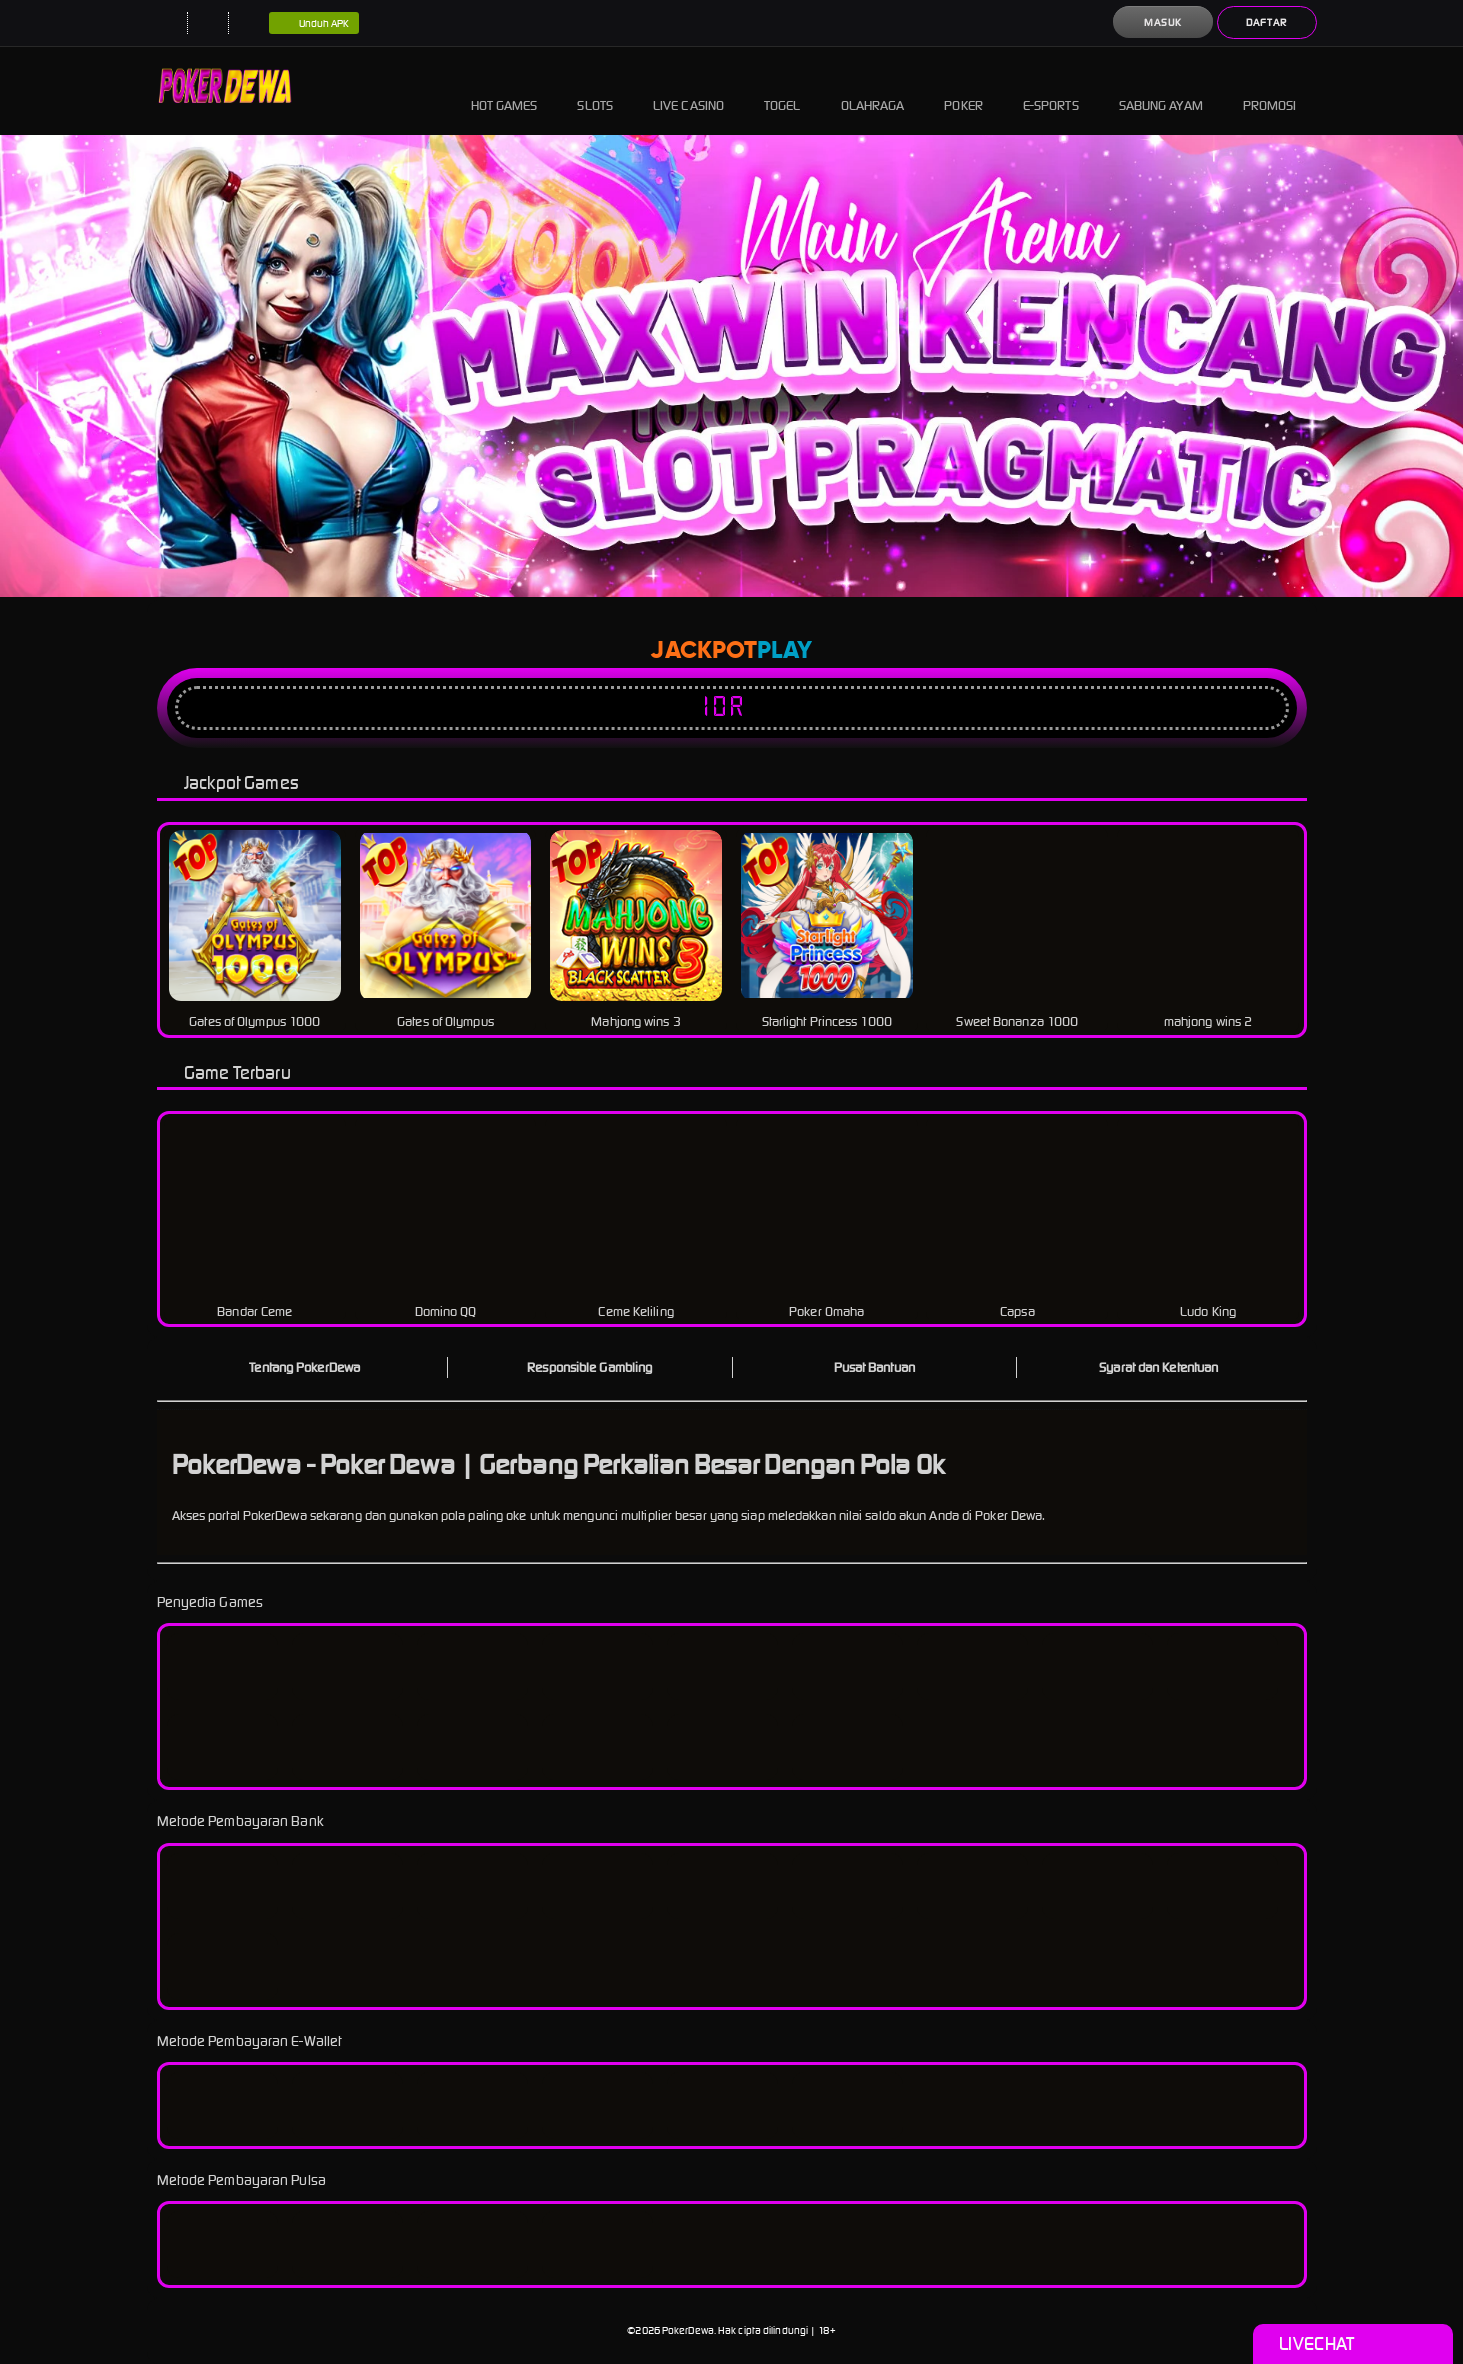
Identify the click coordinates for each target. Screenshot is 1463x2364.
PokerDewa (688, 2330)
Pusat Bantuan (874, 1367)
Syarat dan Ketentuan (1158, 1367)
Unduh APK (314, 24)
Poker (963, 90)
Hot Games (504, 90)
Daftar (1266, 22)
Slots (595, 90)
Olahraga (873, 90)
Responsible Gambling (589, 1367)
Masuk (1163, 22)
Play (784, 651)
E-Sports (1051, 90)
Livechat (1352, 2344)
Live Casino (688, 90)
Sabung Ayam (1161, 90)
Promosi (1270, 90)
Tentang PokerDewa (304, 1367)
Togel (782, 90)
